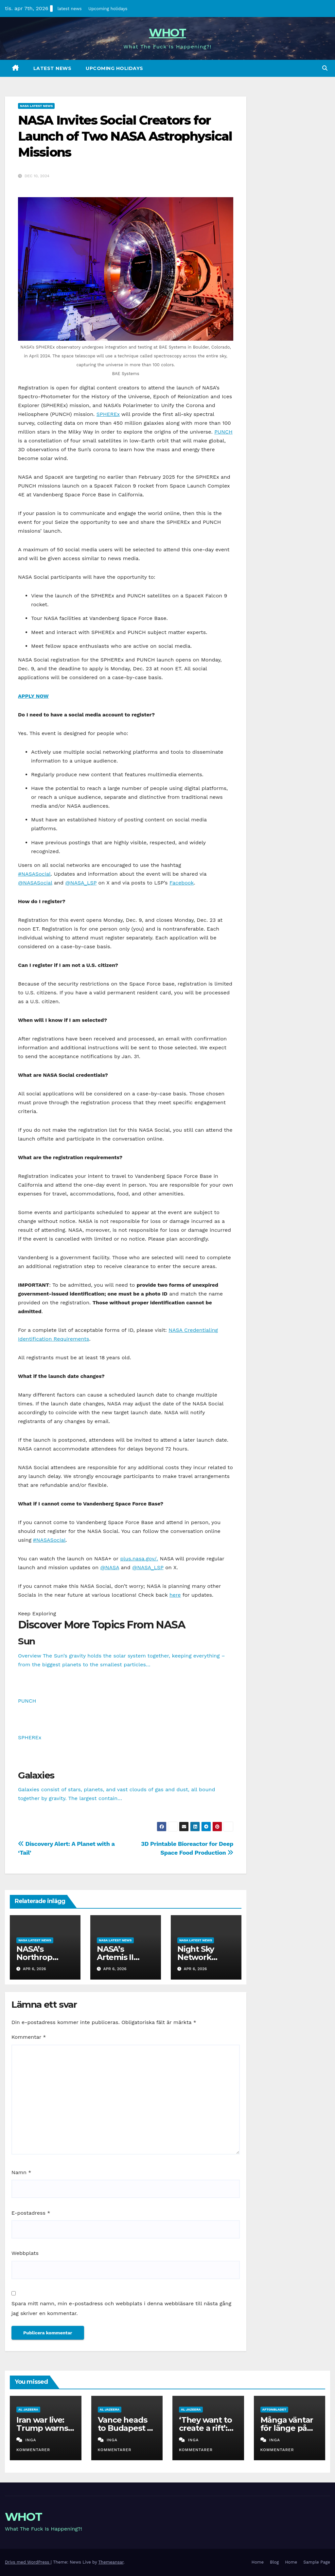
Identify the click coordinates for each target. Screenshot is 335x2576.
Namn (21, 2172)
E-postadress (30, 2213)
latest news (70, 8)
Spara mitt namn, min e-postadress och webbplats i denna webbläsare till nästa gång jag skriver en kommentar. (121, 2308)
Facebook (181, 883)
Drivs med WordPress (28, 2562)
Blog (274, 2562)
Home (258, 2562)
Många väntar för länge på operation (286, 2428)
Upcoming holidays (107, 8)
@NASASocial (35, 883)
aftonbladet (274, 2409)
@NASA (109, 1567)
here (175, 1595)
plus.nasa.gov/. (139, 1558)
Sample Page (316, 2562)
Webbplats (25, 2253)
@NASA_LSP (81, 883)
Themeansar (111, 2562)
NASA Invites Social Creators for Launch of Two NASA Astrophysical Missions (125, 136)
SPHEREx (108, 414)
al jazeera (28, 2409)
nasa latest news (36, 106)
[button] (324, 68)
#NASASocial (34, 874)
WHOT (167, 33)
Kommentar (28, 2037)
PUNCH (223, 432)
